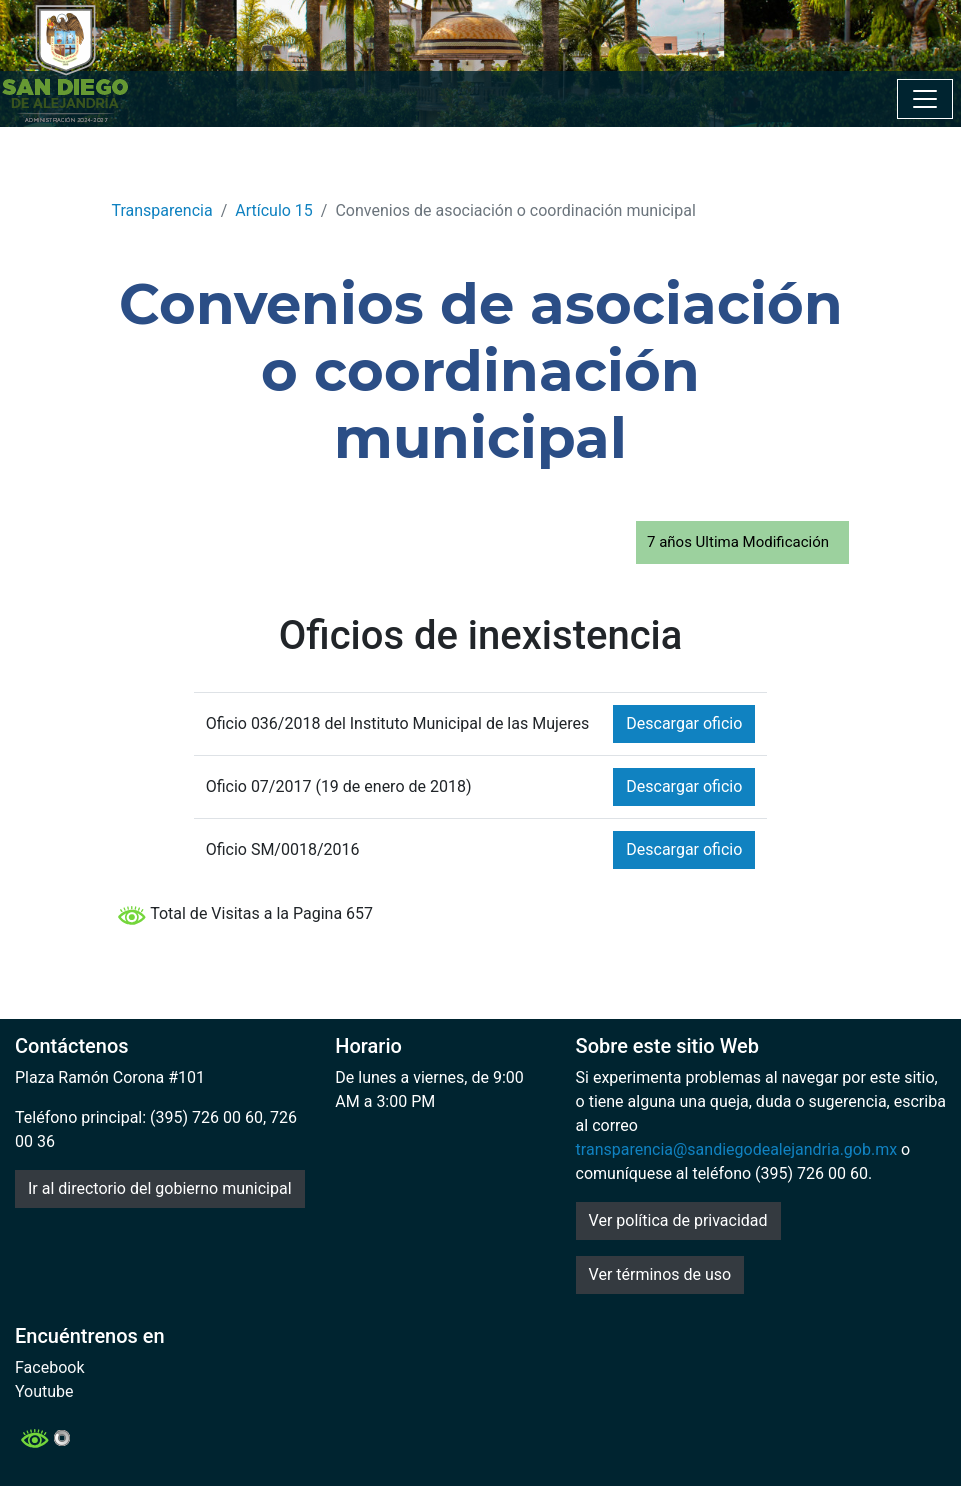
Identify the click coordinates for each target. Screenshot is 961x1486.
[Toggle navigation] (925, 99)
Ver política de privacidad (678, 1220)
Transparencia (162, 210)
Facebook (49, 1367)
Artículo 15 (274, 210)
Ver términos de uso (660, 1274)
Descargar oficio (684, 723)
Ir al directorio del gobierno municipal (160, 1188)
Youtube (44, 1391)
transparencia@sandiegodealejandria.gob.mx (737, 1149)
